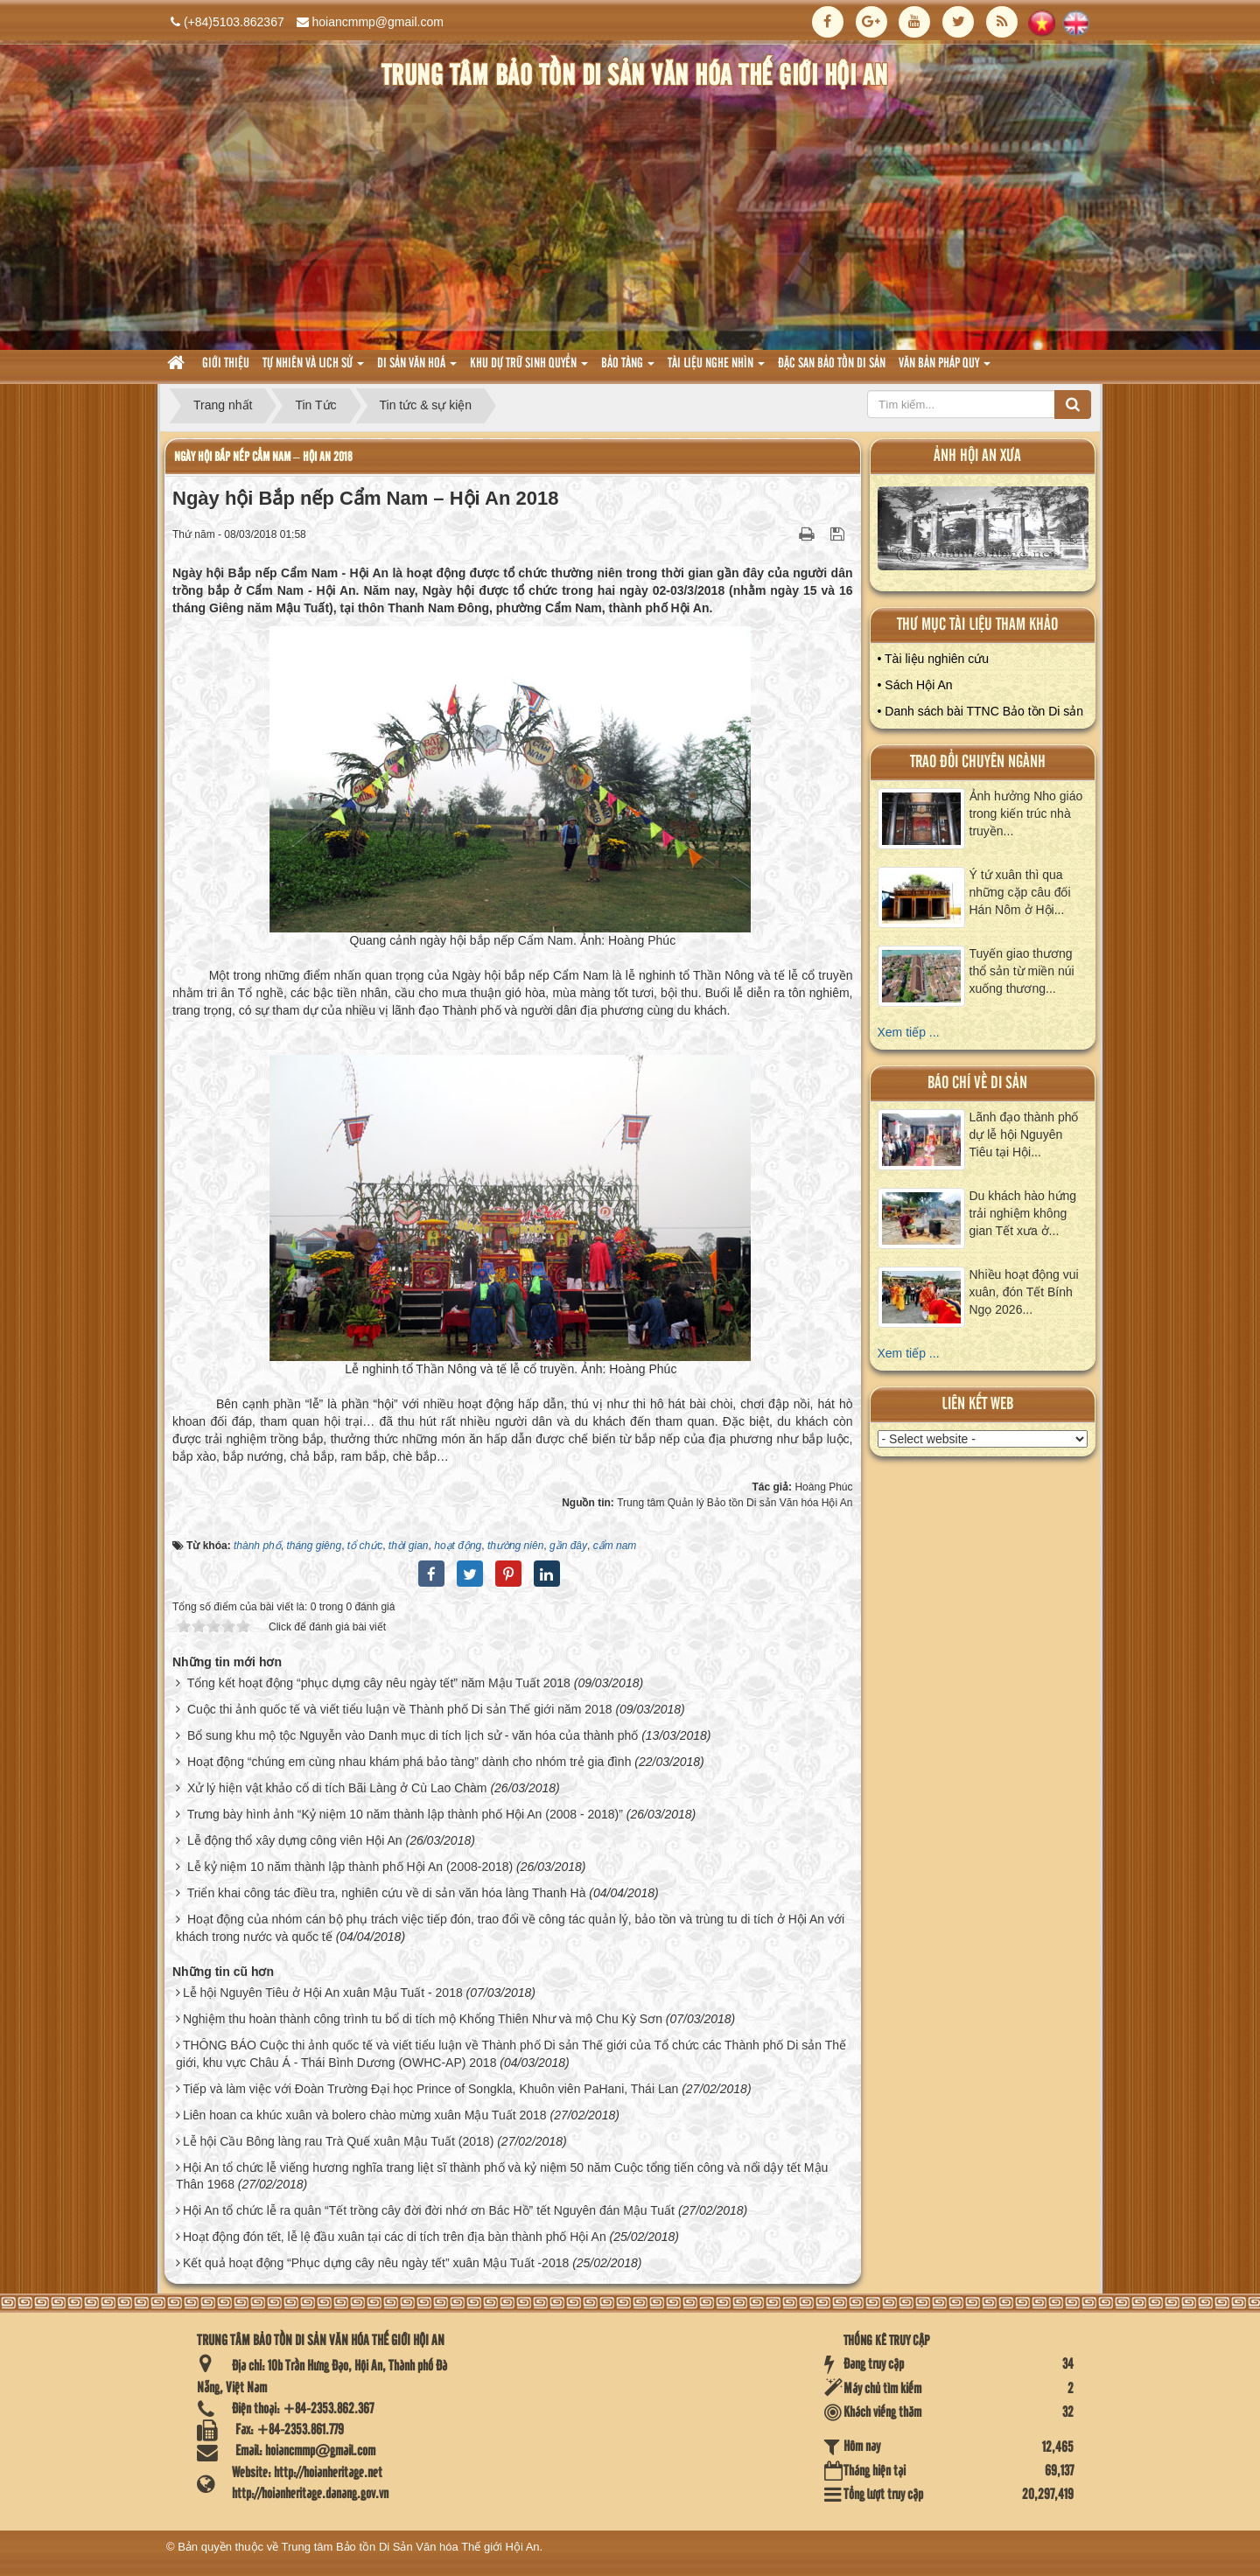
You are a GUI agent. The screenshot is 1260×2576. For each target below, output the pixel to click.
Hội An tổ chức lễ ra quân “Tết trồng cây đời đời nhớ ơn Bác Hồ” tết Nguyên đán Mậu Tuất (429, 2210)
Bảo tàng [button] (627, 369)
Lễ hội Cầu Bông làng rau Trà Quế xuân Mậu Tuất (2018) (338, 2141)
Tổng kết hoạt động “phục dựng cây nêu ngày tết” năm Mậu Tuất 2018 (378, 1683)
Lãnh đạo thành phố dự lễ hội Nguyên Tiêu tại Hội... (1024, 1134)
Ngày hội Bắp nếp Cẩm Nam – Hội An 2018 (263, 457)
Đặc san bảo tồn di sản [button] (832, 364)
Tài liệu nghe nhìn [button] (716, 369)
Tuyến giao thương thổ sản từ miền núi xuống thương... (1022, 970)
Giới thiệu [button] (225, 364)
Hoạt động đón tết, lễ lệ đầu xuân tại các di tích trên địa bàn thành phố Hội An (394, 2237)
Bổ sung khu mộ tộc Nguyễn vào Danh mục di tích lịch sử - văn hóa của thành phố (412, 1735)
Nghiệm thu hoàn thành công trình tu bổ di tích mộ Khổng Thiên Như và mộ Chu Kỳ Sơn (422, 2019)
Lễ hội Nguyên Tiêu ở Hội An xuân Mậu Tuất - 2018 (323, 1993)
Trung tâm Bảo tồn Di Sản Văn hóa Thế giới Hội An (411, 2546)
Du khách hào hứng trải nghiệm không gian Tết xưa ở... (1023, 1213)
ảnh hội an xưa (977, 456)
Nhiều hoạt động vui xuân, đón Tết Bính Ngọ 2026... (1024, 1291)
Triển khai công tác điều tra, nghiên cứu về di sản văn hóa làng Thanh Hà (386, 1893)
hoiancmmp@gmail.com (378, 22)
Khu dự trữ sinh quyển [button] (529, 369)
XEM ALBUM (983, 532)
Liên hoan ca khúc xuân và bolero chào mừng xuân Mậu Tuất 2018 (365, 2115)
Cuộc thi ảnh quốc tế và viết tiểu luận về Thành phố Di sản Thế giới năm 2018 (399, 1709)
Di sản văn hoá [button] (417, 369)
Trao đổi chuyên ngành (978, 762)
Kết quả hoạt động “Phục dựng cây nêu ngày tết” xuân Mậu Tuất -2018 (376, 2263)
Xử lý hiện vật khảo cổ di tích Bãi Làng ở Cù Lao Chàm (337, 1788)
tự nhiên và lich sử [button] (313, 369)
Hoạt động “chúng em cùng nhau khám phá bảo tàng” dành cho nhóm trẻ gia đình (409, 1762)
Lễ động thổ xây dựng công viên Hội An (294, 1840)
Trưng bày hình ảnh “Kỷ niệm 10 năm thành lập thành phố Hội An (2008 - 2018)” (405, 1814)
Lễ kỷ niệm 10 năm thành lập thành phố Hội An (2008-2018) (350, 1867)
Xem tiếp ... (909, 1032)
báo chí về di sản (977, 1083)
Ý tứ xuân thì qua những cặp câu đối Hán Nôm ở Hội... (1020, 892)
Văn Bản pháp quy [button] (944, 369)
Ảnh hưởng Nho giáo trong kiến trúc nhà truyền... (1026, 813)
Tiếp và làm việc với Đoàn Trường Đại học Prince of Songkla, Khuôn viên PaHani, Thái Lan (430, 2089)
